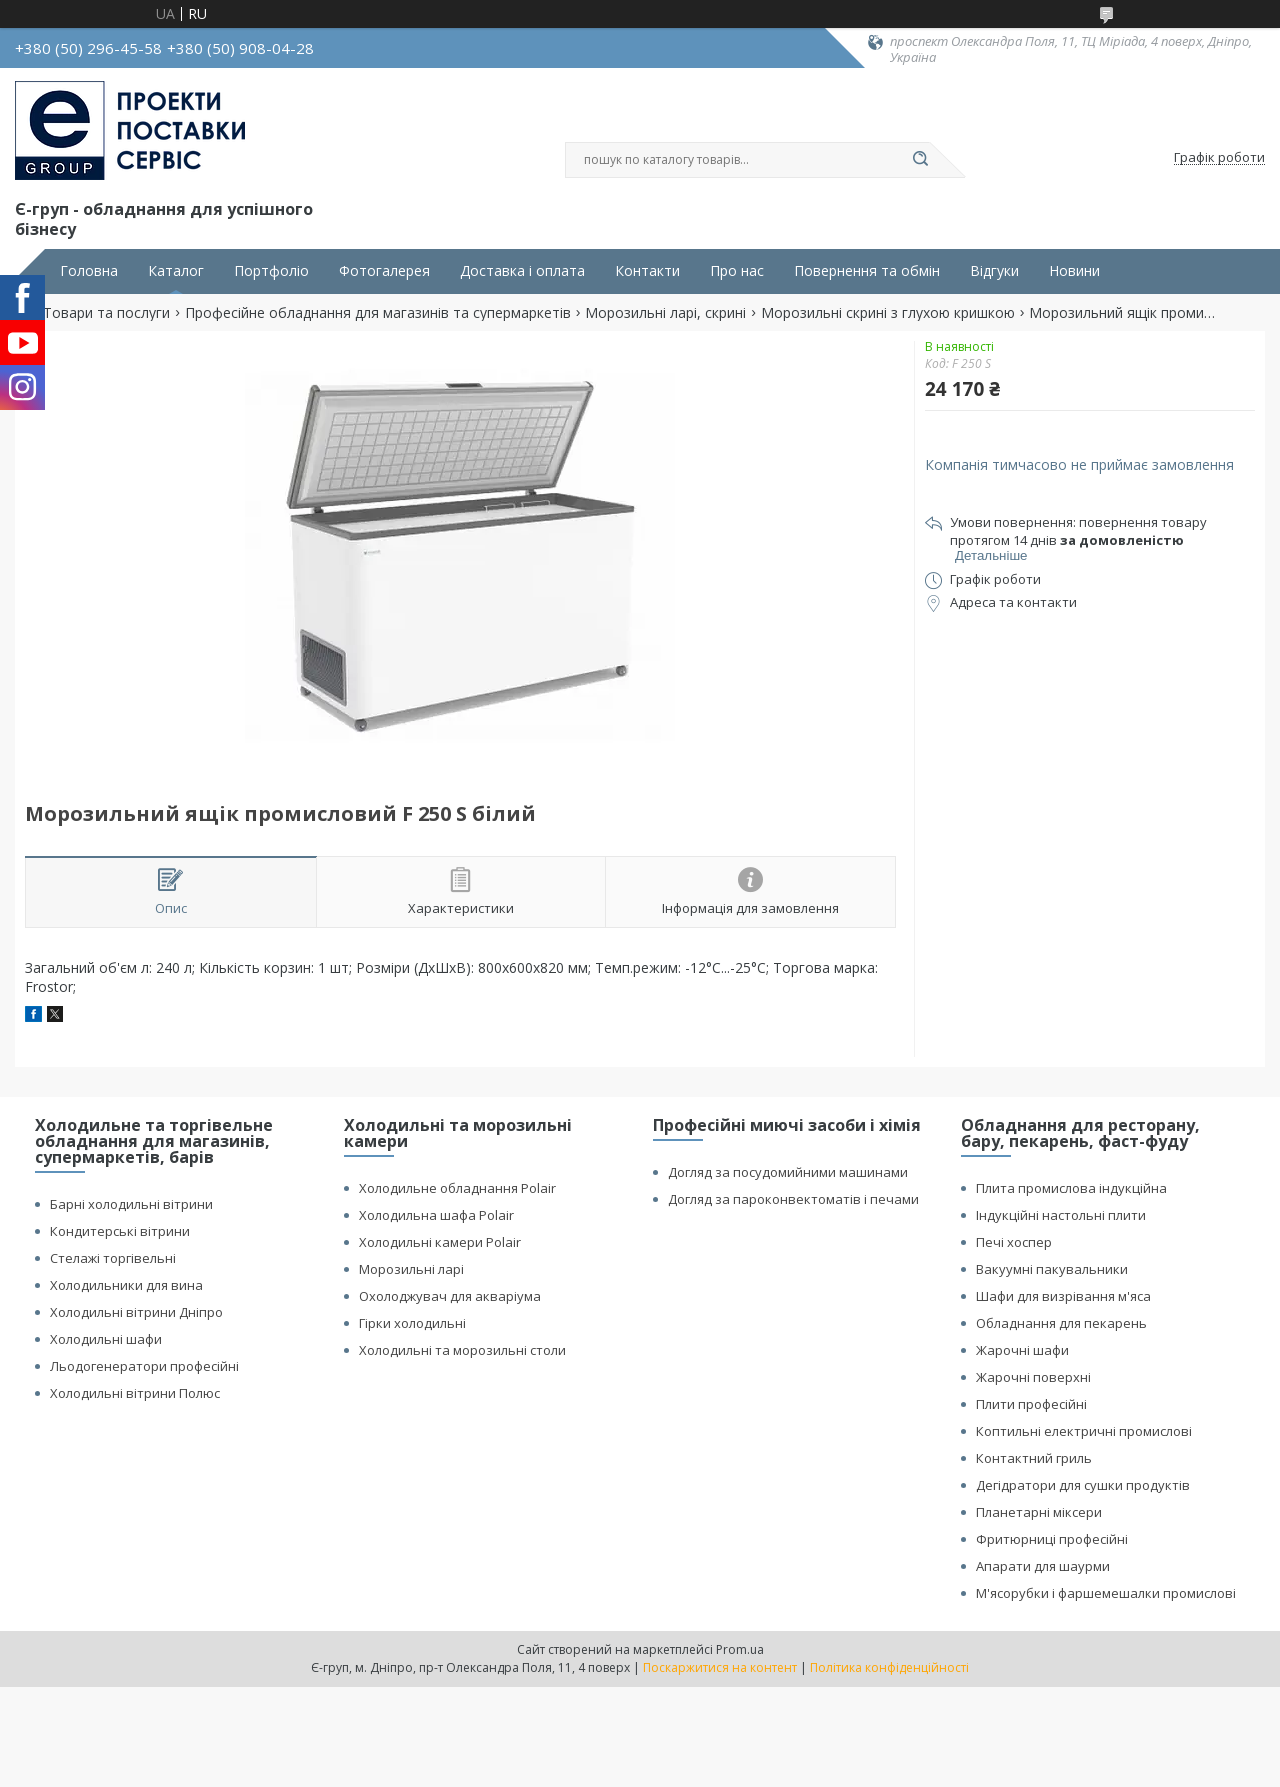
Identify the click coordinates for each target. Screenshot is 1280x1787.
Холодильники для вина (126, 1285)
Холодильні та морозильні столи (462, 1350)
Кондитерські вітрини (120, 1231)
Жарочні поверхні (1033, 1377)
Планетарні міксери (1039, 1512)
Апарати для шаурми (1043, 1566)
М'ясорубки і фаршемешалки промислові (1106, 1593)
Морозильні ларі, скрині (665, 313)
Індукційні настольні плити (1061, 1215)
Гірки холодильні (412, 1323)
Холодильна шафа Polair (436, 1215)
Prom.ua (740, 1649)
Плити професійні (1031, 1404)
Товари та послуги (106, 313)
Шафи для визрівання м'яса (1063, 1296)
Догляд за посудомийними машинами (788, 1172)
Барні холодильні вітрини (131, 1204)
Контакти (647, 271)
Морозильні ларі (411, 1269)
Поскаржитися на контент (720, 1667)
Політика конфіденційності (889, 1667)
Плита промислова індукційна (1071, 1188)
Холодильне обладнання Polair (457, 1188)
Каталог (176, 271)
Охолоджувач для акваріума (450, 1296)
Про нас (737, 271)
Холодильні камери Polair (440, 1242)
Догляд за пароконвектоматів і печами (793, 1199)
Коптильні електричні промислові (1084, 1431)
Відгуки (994, 271)
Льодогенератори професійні (144, 1366)
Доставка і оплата (522, 271)
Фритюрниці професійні (1052, 1539)
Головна (89, 271)
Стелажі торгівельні (113, 1258)
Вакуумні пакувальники (1052, 1269)
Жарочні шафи (1022, 1350)
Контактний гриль (1034, 1458)
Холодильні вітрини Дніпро (136, 1312)
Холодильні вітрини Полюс (135, 1393)
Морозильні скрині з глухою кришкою (888, 313)
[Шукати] (920, 160)
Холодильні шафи (106, 1339)
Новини (1074, 271)
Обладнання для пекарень (1061, 1323)
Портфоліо (271, 271)
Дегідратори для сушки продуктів (1083, 1485)
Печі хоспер (1014, 1242)
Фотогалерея (384, 271)
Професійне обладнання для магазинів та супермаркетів (378, 313)
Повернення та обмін (867, 271)
